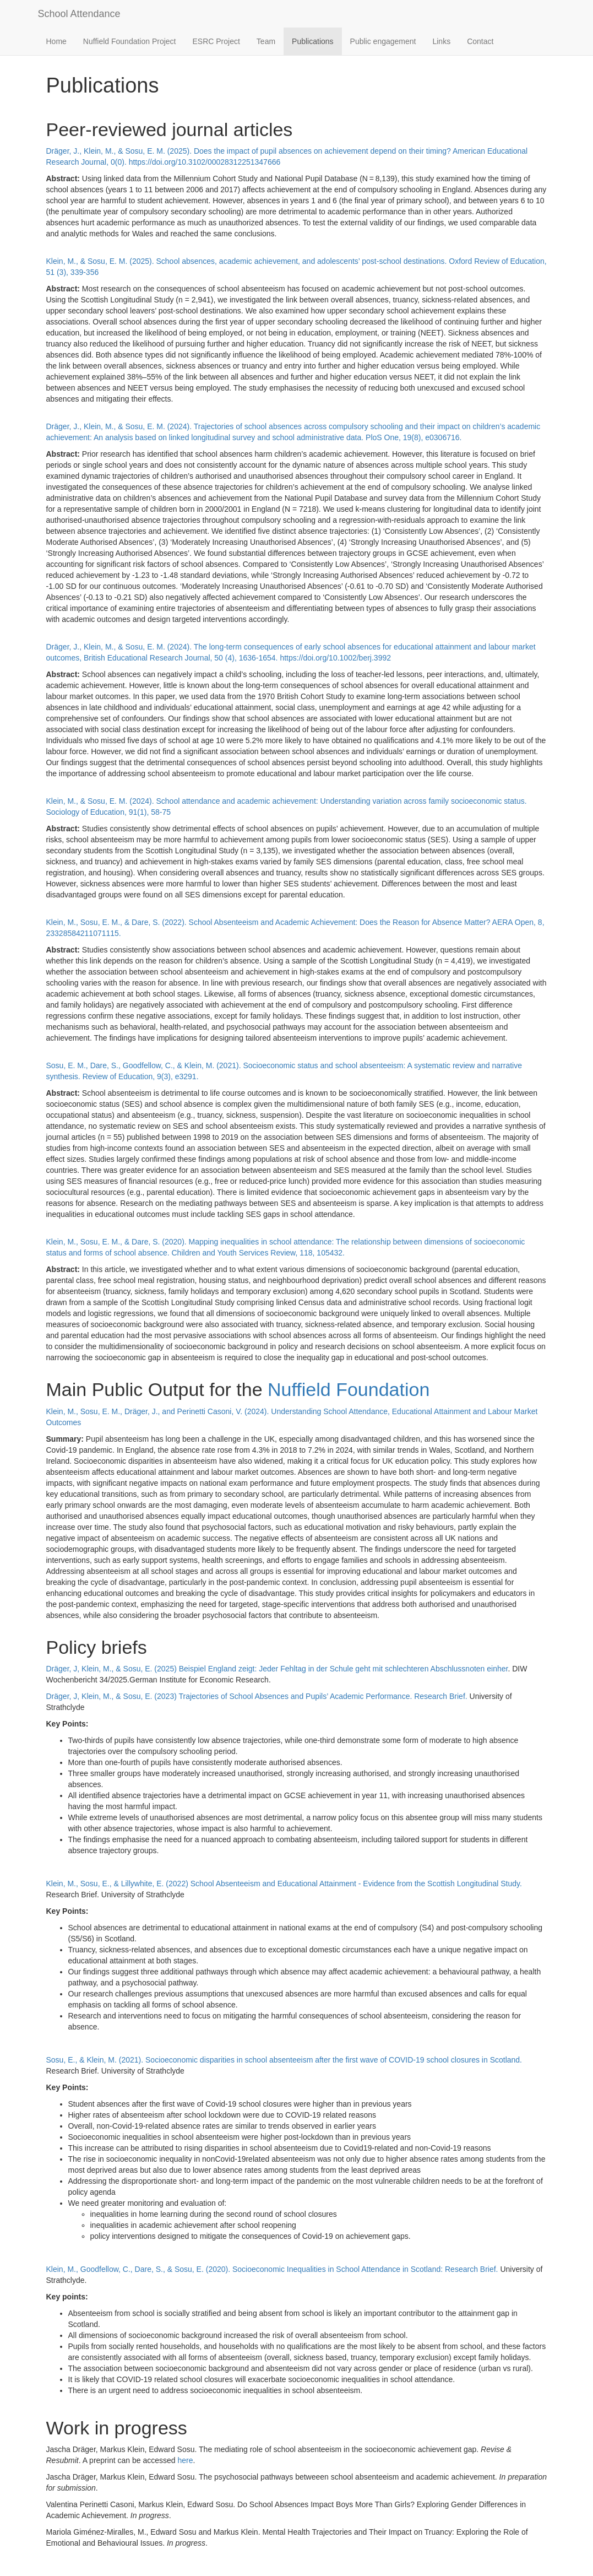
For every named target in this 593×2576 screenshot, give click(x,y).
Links (441, 41)
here (185, 2460)
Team (266, 41)
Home (56, 41)
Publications (313, 41)
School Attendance (79, 13)
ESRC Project (216, 41)
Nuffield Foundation (348, 1389)
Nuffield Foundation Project (129, 41)
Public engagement (383, 41)
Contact (480, 41)
